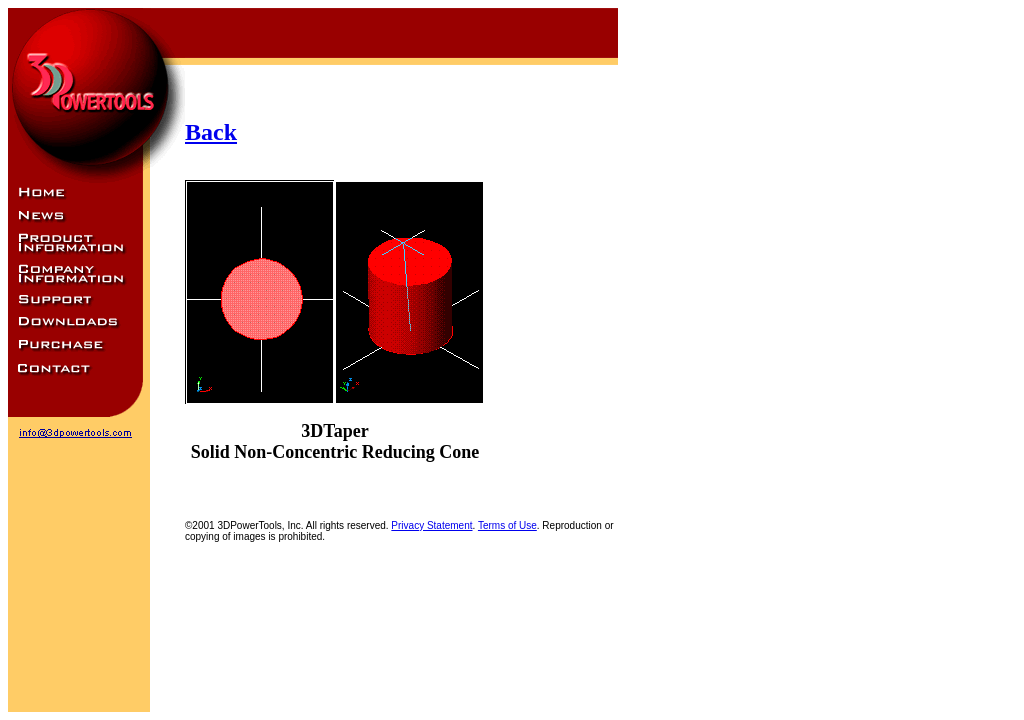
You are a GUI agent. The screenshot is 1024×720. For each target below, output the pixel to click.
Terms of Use (507, 525)
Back (211, 132)
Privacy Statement (431, 525)
